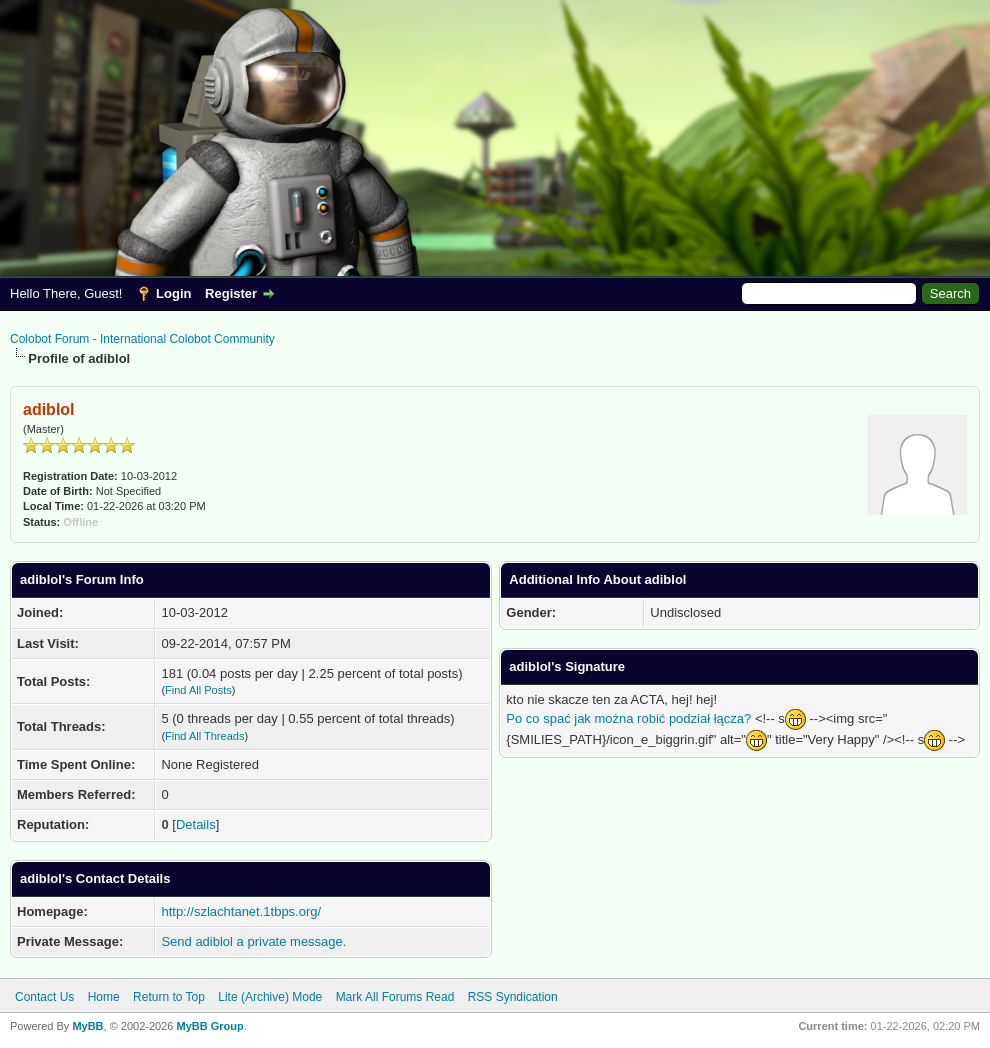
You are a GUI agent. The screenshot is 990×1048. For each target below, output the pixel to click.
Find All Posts (198, 690)
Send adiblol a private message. (253, 941)
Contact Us (44, 997)
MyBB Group (209, 1026)
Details (196, 824)
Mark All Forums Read (395, 997)
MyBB (87, 1026)
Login (173, 293)
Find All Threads (204, 736)
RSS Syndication (513, 997)
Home (104, 997)
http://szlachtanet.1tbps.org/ (241, 911)
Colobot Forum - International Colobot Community (142, 339)
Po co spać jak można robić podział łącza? (628, 718)
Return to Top (169, 997)
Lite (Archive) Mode (270, 997)
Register (231, 293)
